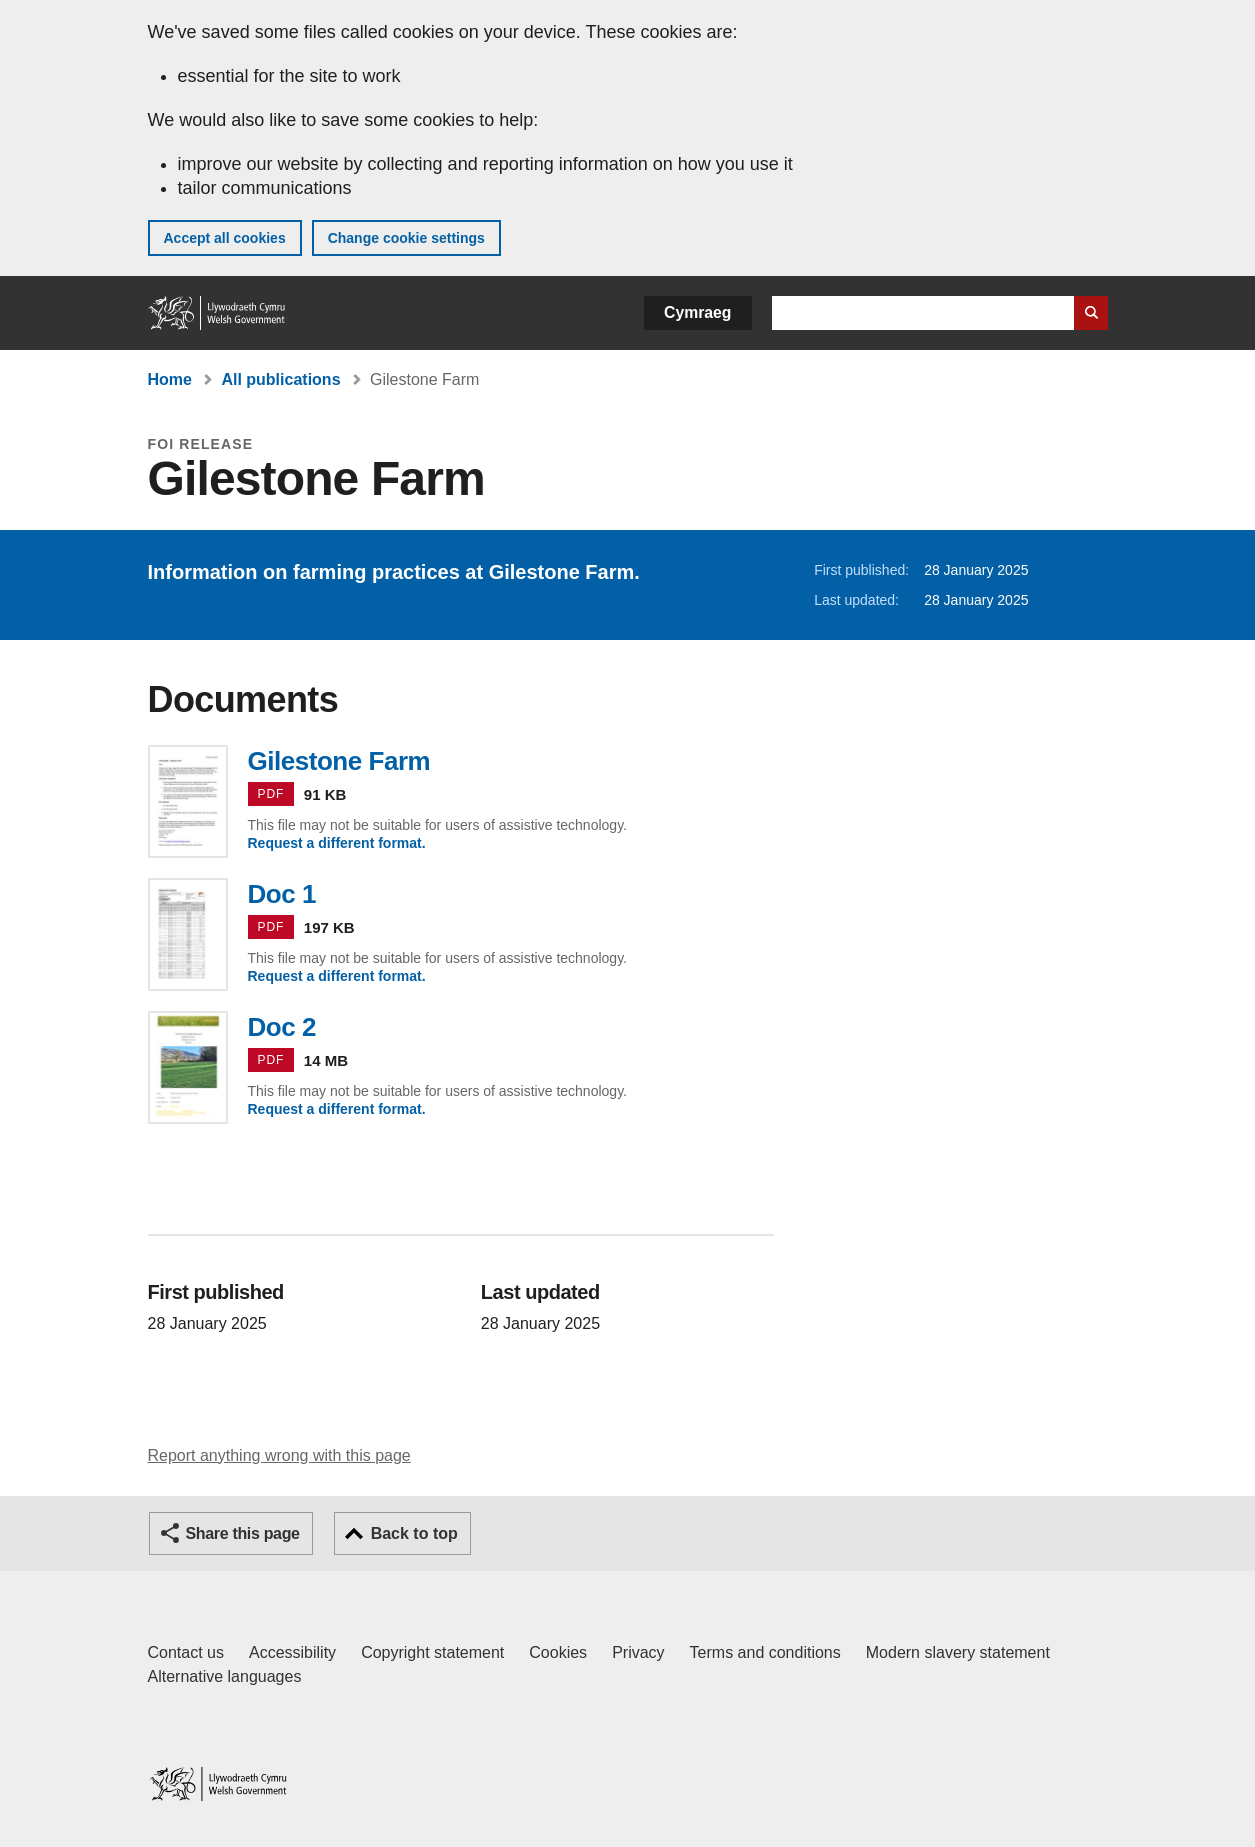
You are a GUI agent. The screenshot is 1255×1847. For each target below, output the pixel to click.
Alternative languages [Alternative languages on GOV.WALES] (225, 1676)
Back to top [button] (414, 1533)
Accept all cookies (225, 238)
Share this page (243, 1533)
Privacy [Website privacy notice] (638, 1652)
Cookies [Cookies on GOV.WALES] (558, 1652)
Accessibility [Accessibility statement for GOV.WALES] (292, 1652)
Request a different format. (337, 843)
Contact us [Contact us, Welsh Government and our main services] (186, 1652)
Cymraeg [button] (697, 312)
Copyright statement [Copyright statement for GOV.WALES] (432, 1652)
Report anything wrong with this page (279, 1455)
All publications (280, 379)
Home (170, 379)
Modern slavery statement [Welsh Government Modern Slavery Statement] (958, 1652)
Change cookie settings (406, 238)
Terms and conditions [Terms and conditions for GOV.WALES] (765, 1652)
